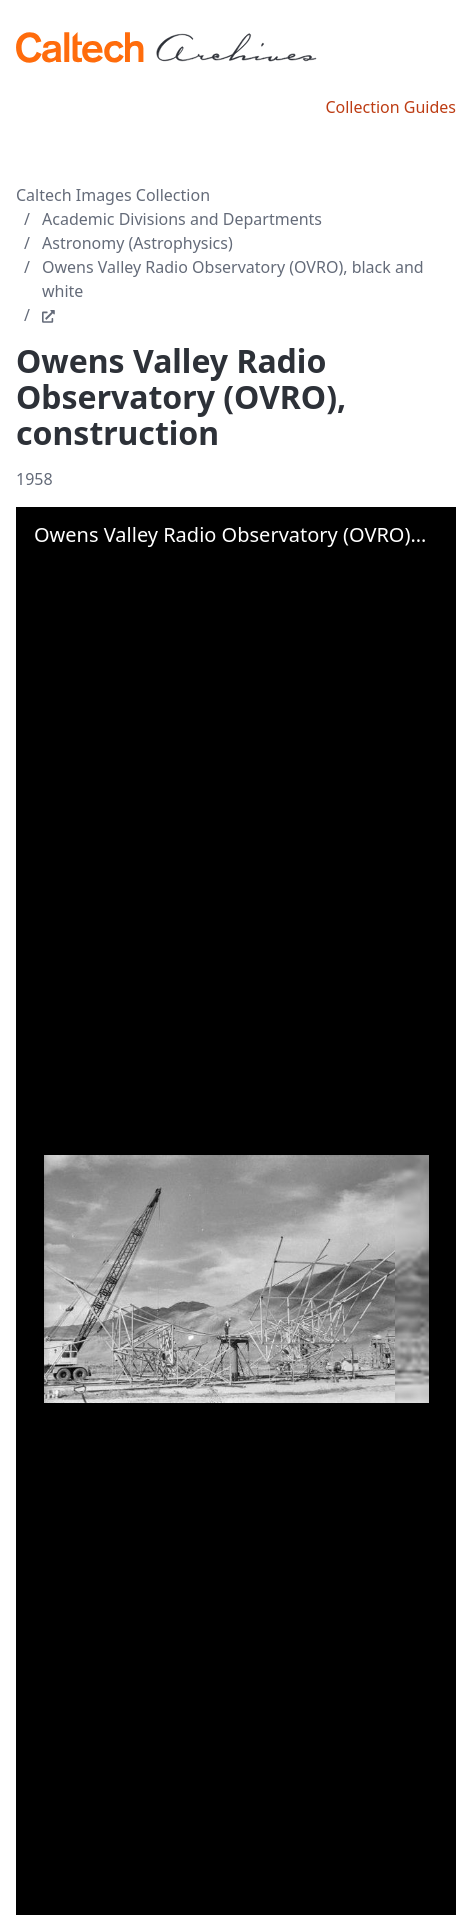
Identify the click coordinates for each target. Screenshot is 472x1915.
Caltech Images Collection (113, 195)
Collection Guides (390, 107)
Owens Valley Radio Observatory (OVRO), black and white (233, 279)
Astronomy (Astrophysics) (137, 243)
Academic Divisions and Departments (182, 219)
